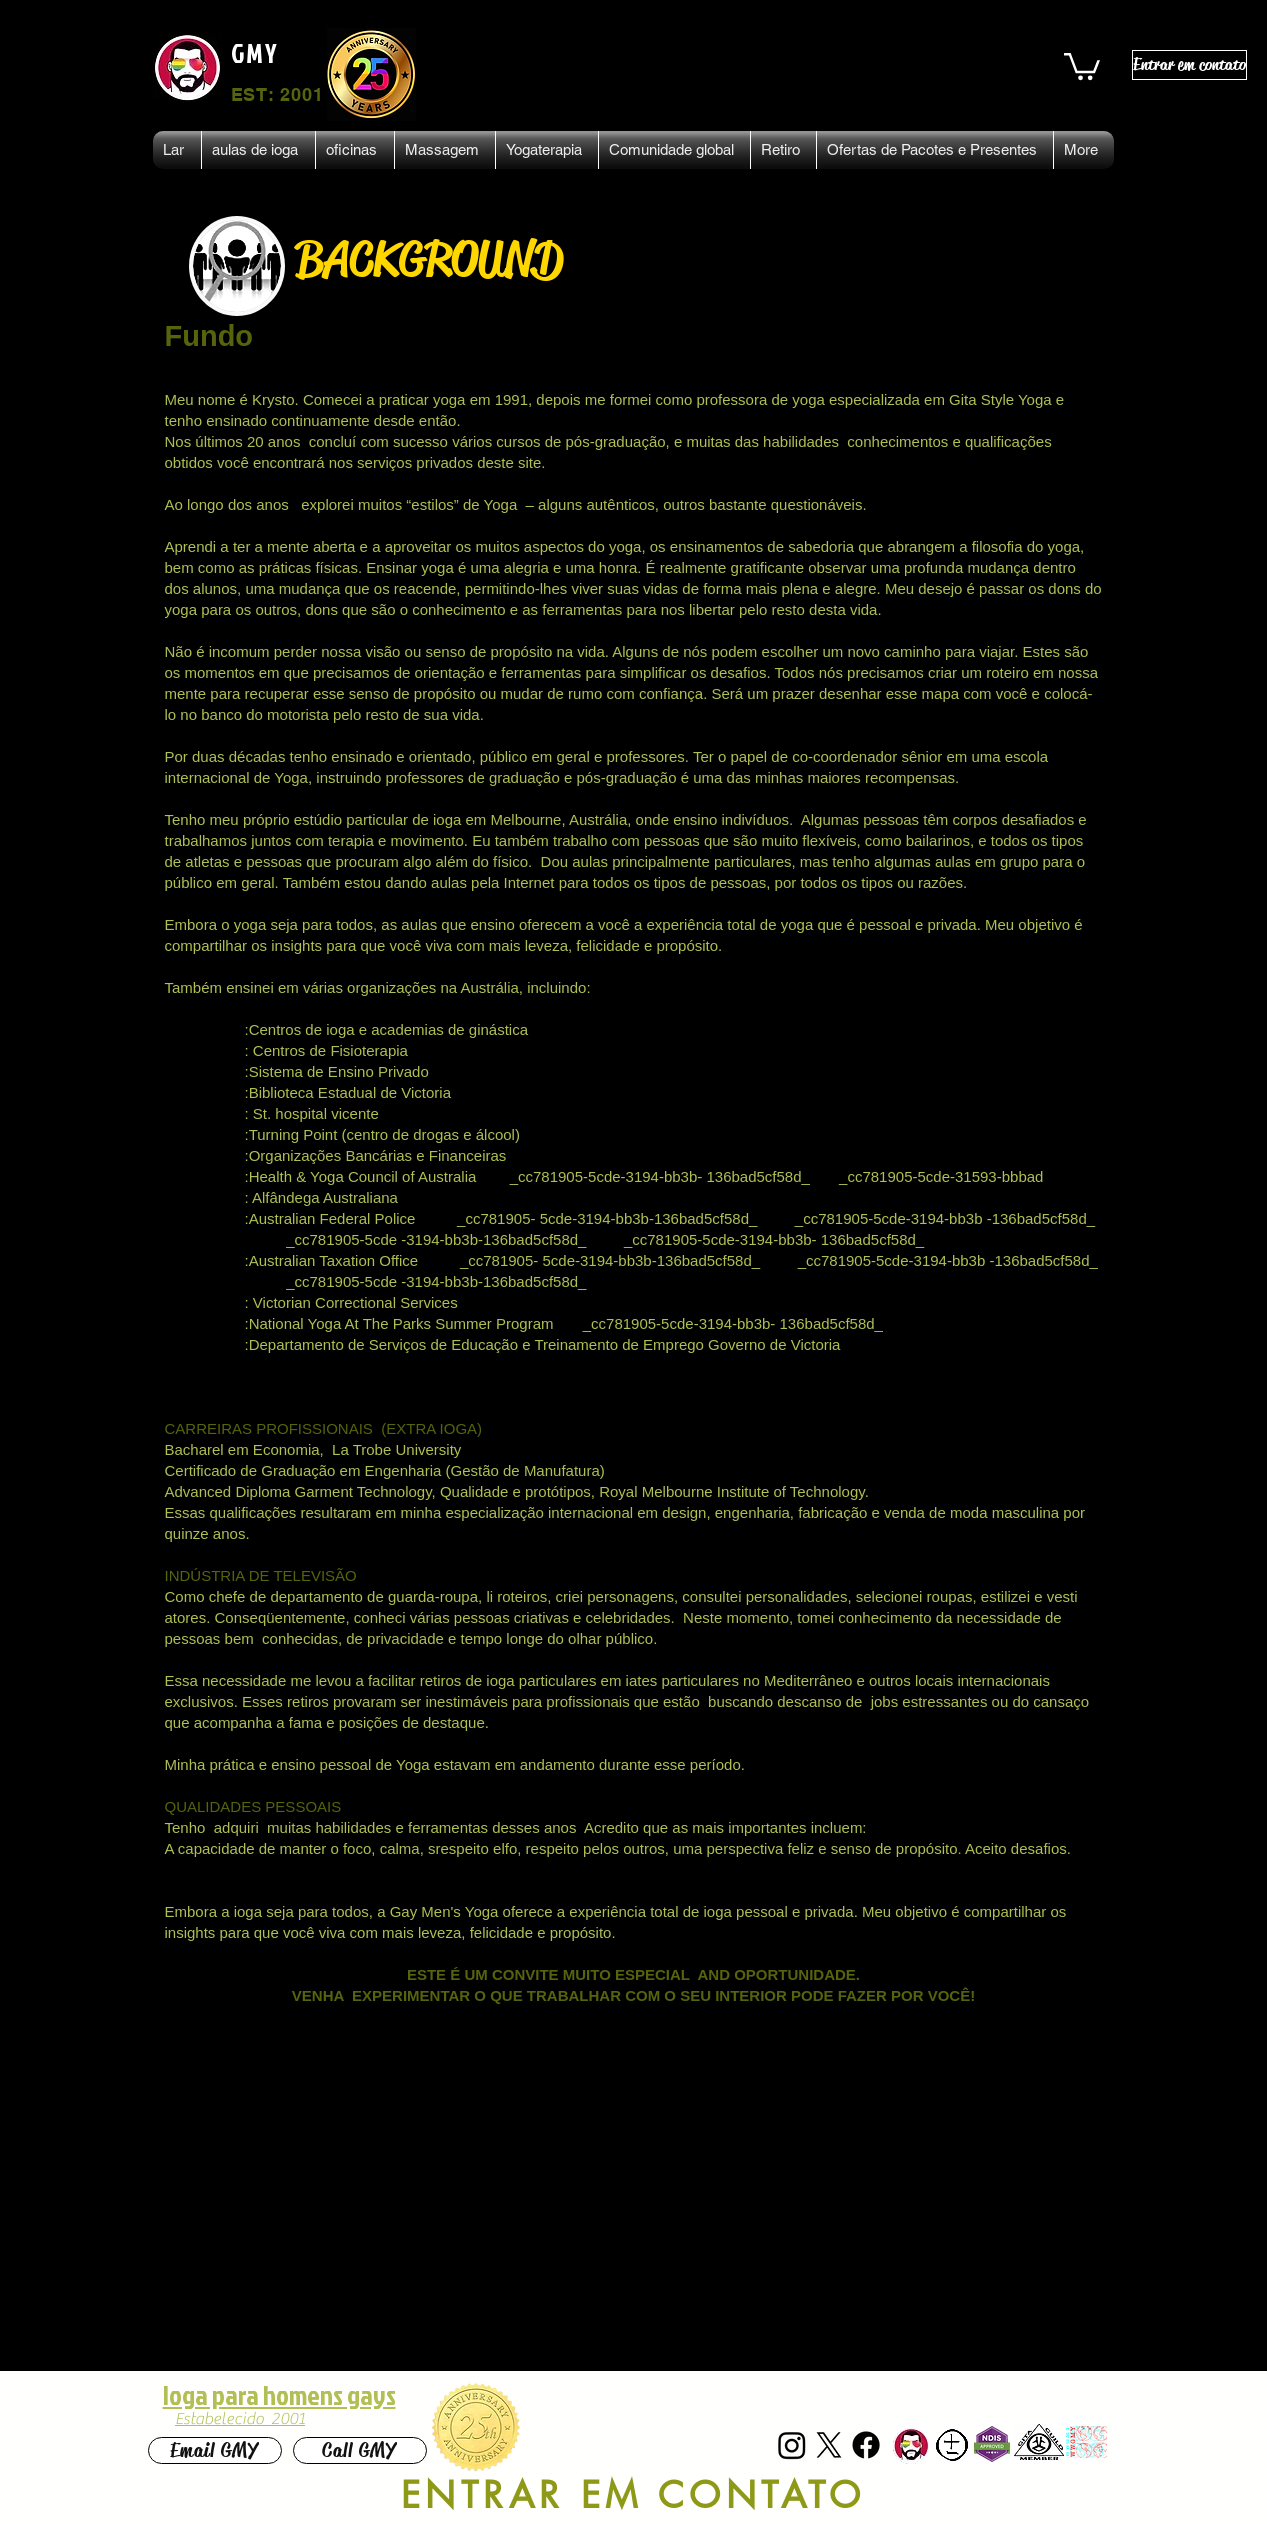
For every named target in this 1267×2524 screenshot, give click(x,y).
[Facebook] (866, 2445)
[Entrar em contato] (1189, 65)
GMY (255, 53)
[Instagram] (792, 2445)
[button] (1082, 65)
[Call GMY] (360, 2450)
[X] (829, 2445)
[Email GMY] (215, 2450)
